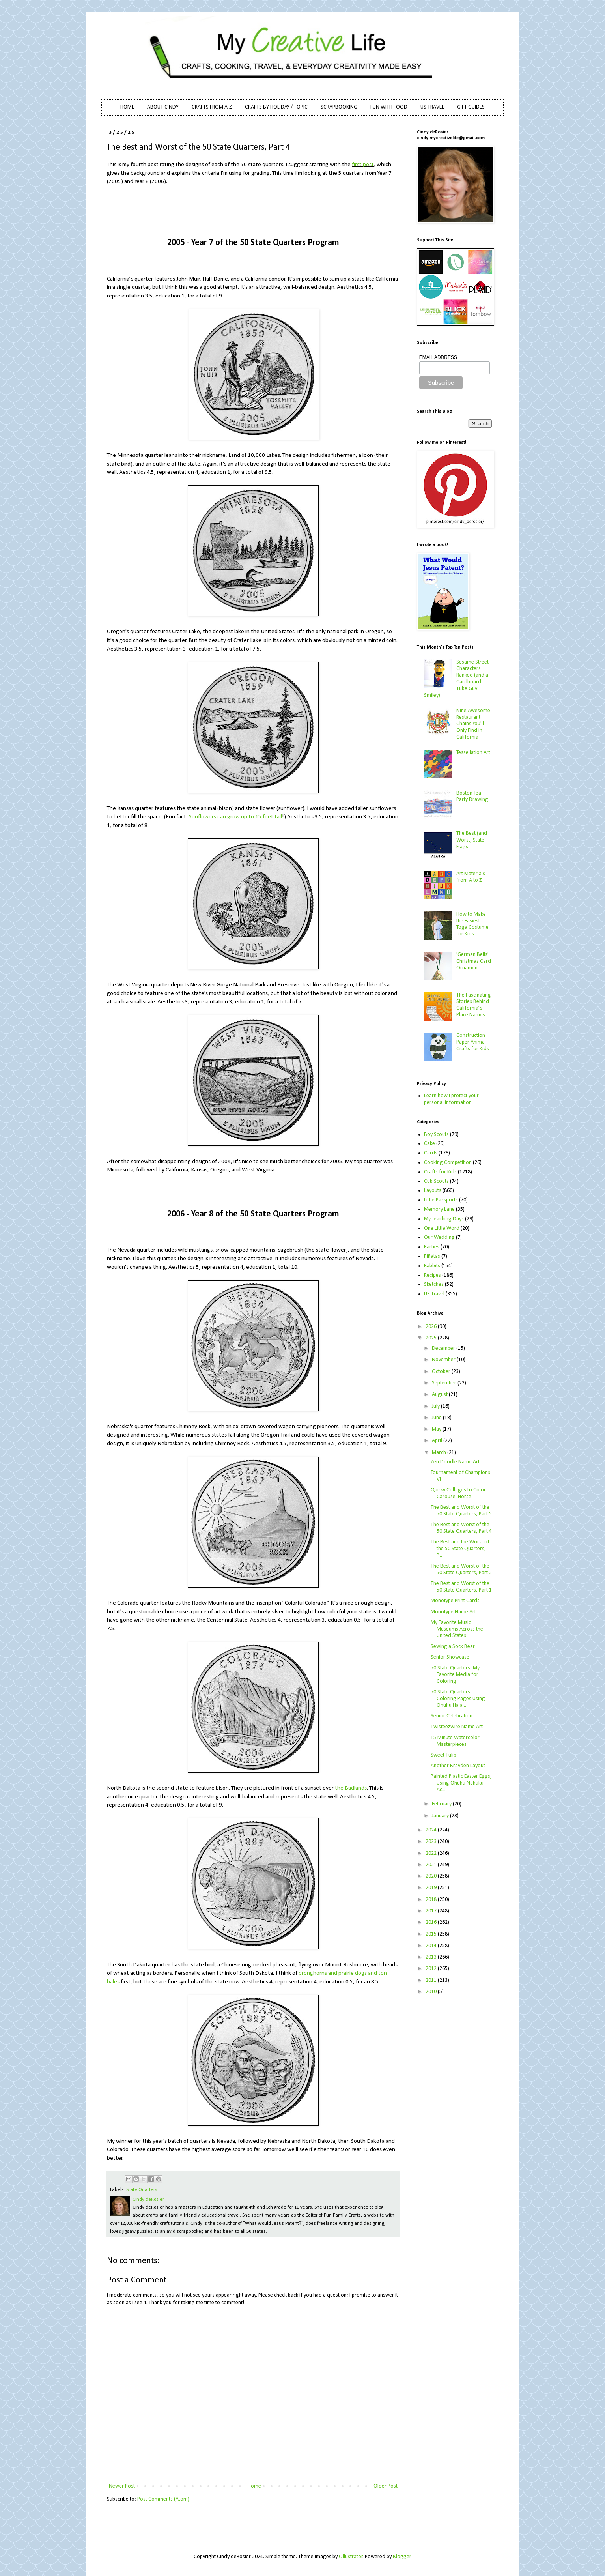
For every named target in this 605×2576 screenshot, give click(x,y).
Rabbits (432, 1266)
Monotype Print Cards (455, 1601)
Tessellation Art (473, 753)
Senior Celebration (451, 1716)
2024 (432, 1830)
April (437, 1441)
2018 (432, 1900)
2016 (432, 1922)
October (442, 1372)
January (441, 1816)
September (444, 1383)
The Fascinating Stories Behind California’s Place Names (473, 1005)
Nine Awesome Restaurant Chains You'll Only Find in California (473, 724)
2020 (432, 1876)
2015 (432, 1934)
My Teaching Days (444, 1219)
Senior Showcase (450, 1657)
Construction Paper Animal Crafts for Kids (472, 1042)
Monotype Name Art (453, 1612)
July (436, 1406)
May (437, 1429)
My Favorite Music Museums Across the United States (457, 1629)
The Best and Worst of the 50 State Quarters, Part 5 (461, 1510)
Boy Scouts (436, 1134)
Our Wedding (439, 1237)
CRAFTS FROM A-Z (212, 107)
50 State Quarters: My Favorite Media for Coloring (455, 1674)
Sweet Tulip (443, 1755)
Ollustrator (351, 2557)
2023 (432, 1842)
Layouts (432, 1191)
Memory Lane (439, 1209)
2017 (432, 1911)
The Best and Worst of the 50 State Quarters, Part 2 (461, 1569)
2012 (432, 1969)
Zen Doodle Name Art (455, 1462)
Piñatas (432, 1256)
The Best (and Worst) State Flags (471, 840)
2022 (432, 1853)
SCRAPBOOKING (339, 107)
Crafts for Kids (440, 1172)
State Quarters (141, 2189)
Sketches (434, 1284)
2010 (432, 1992)
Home (254, 2486)
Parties (431, 1247)
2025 (432, 1338)
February (442, 1804)
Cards (430, 1153)
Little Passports (441, 1200)
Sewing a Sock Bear (453, 1647)
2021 (432, 1865)
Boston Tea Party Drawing (472, 796)
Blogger (402, 2557)
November (444, 1360)
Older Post (385, 2486)
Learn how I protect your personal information (451, 1099)
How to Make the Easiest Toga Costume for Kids (472, 924)
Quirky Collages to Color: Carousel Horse (459, 1493)
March (439, 1452)
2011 (432, 1980)
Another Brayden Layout (458, 1766)
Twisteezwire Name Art (457, 1727)
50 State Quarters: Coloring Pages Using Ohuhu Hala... (458, 1698)
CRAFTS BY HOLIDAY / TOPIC (276, 107)
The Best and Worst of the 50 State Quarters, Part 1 (461, 1587)
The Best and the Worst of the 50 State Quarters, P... (460, 1548)
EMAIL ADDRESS (438, 357)
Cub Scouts (436, 1181)
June (437, 1418)
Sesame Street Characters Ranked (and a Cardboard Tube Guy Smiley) (456, 678)
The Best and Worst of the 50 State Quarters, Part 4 (461, 1528)
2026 (432, 1327)
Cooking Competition (448, 1162)
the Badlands (351, 1788)
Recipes (432, 1275)
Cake (429, 1144)
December (444, 1348)
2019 (432, 1888)
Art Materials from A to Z (470, 877)
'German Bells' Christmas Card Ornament (473, 961)
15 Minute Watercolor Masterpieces (455, 1741)
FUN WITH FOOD (388, 107)
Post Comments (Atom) (163, 2499)
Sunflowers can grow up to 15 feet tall (235, 817)
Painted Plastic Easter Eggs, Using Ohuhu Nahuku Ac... (461, 1783)
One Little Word (441, 1228)
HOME (127, 107)
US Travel (434, 1294)
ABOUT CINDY (163, 107)
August (440, 1394)
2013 (432, 1957)
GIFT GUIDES (471, 107)
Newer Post (122, 2486)
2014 (432, 1946)
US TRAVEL (432, 107)
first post (363, 164)
